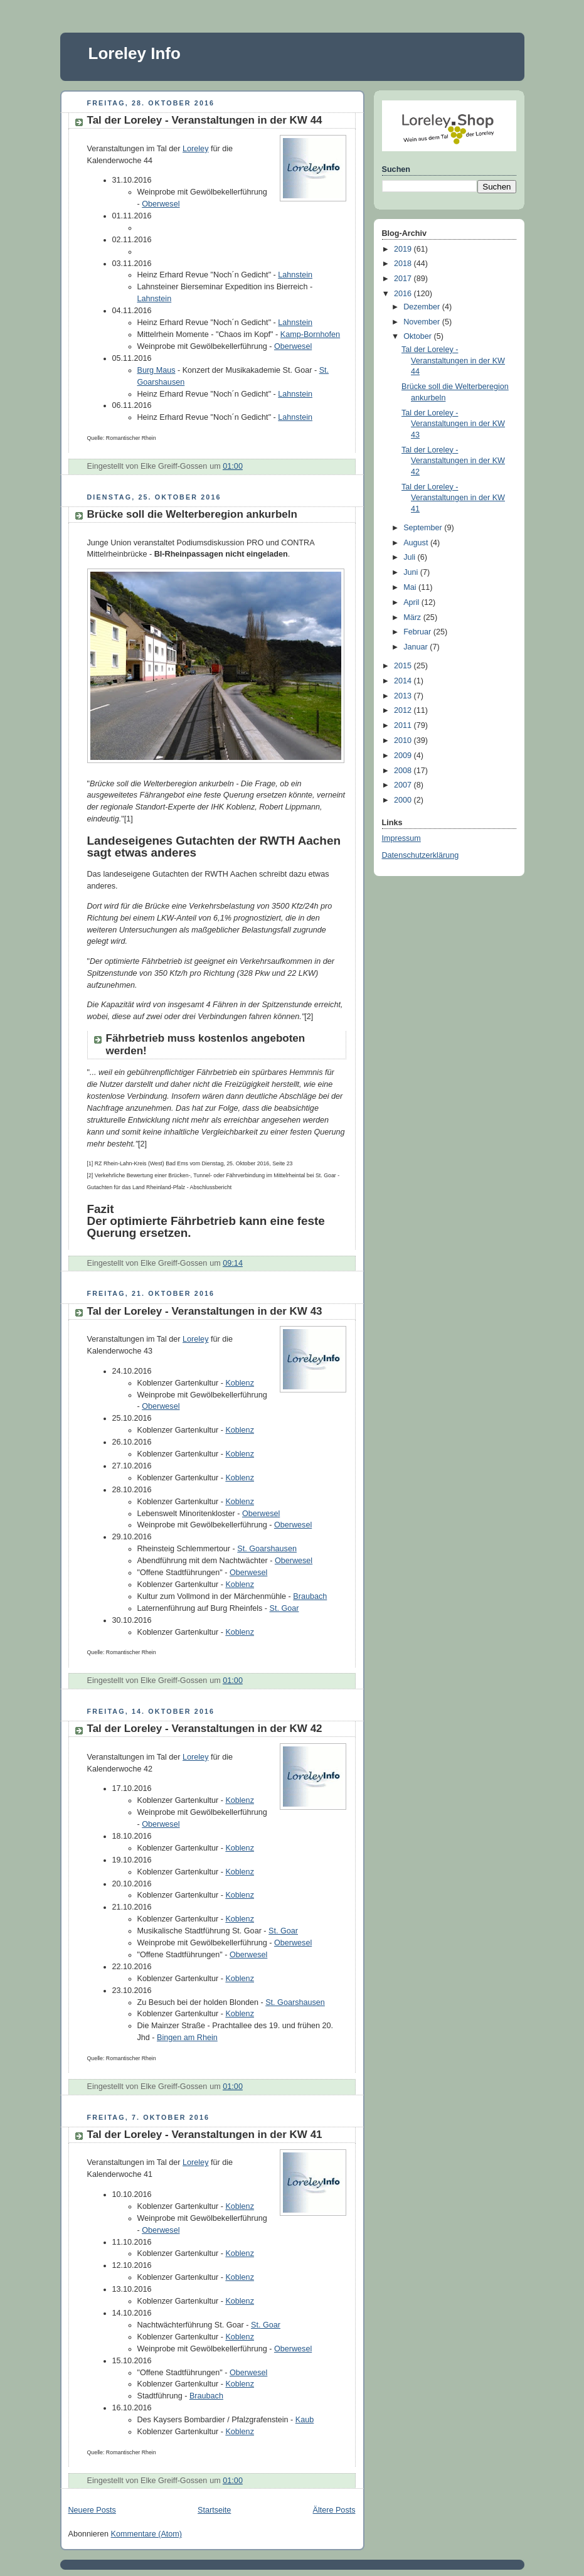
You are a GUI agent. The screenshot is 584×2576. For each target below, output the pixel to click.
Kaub (304, 2419)
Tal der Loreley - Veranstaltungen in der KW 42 (204, 1728)
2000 (404, 800)
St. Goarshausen (267, 1548)
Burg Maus (156, 370)
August (416, 542)
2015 (404, 665)
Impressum (401, 838)
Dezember (422, 306)
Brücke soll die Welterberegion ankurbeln (192, 514)
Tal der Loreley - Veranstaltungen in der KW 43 (204, 1311)
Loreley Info (134, 53)
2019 (404, 249)
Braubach (310, 1596)
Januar (416, 647)
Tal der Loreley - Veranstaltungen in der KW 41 (204, 2134)
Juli (410, 557)
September (423, 527)
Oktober (418, 336)
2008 (404, 770)
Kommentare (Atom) (147, 2534)
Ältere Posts (334, 2510)
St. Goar (284, 1608)
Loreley (195, 148)
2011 (404, 725)
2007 (404, 785)
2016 (404, 293)
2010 (404, 740)
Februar (418, 632)
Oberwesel (160, 204)
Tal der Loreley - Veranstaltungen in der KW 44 (204, 120)
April (412, 602)
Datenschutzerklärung (420, 855)
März (413, 617)
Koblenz (239, 1383)
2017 (404, 278)
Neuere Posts (92, 2510)
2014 (404, 680)
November (422, 322)
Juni (411, 572)
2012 (404, 710)
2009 (404, 755)
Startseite (214, 2510)
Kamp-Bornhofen (310, 334)
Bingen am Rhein (187, 2037)
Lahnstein (295, 274)
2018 (404, 263)
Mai (410, 587)
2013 (404, 696)
